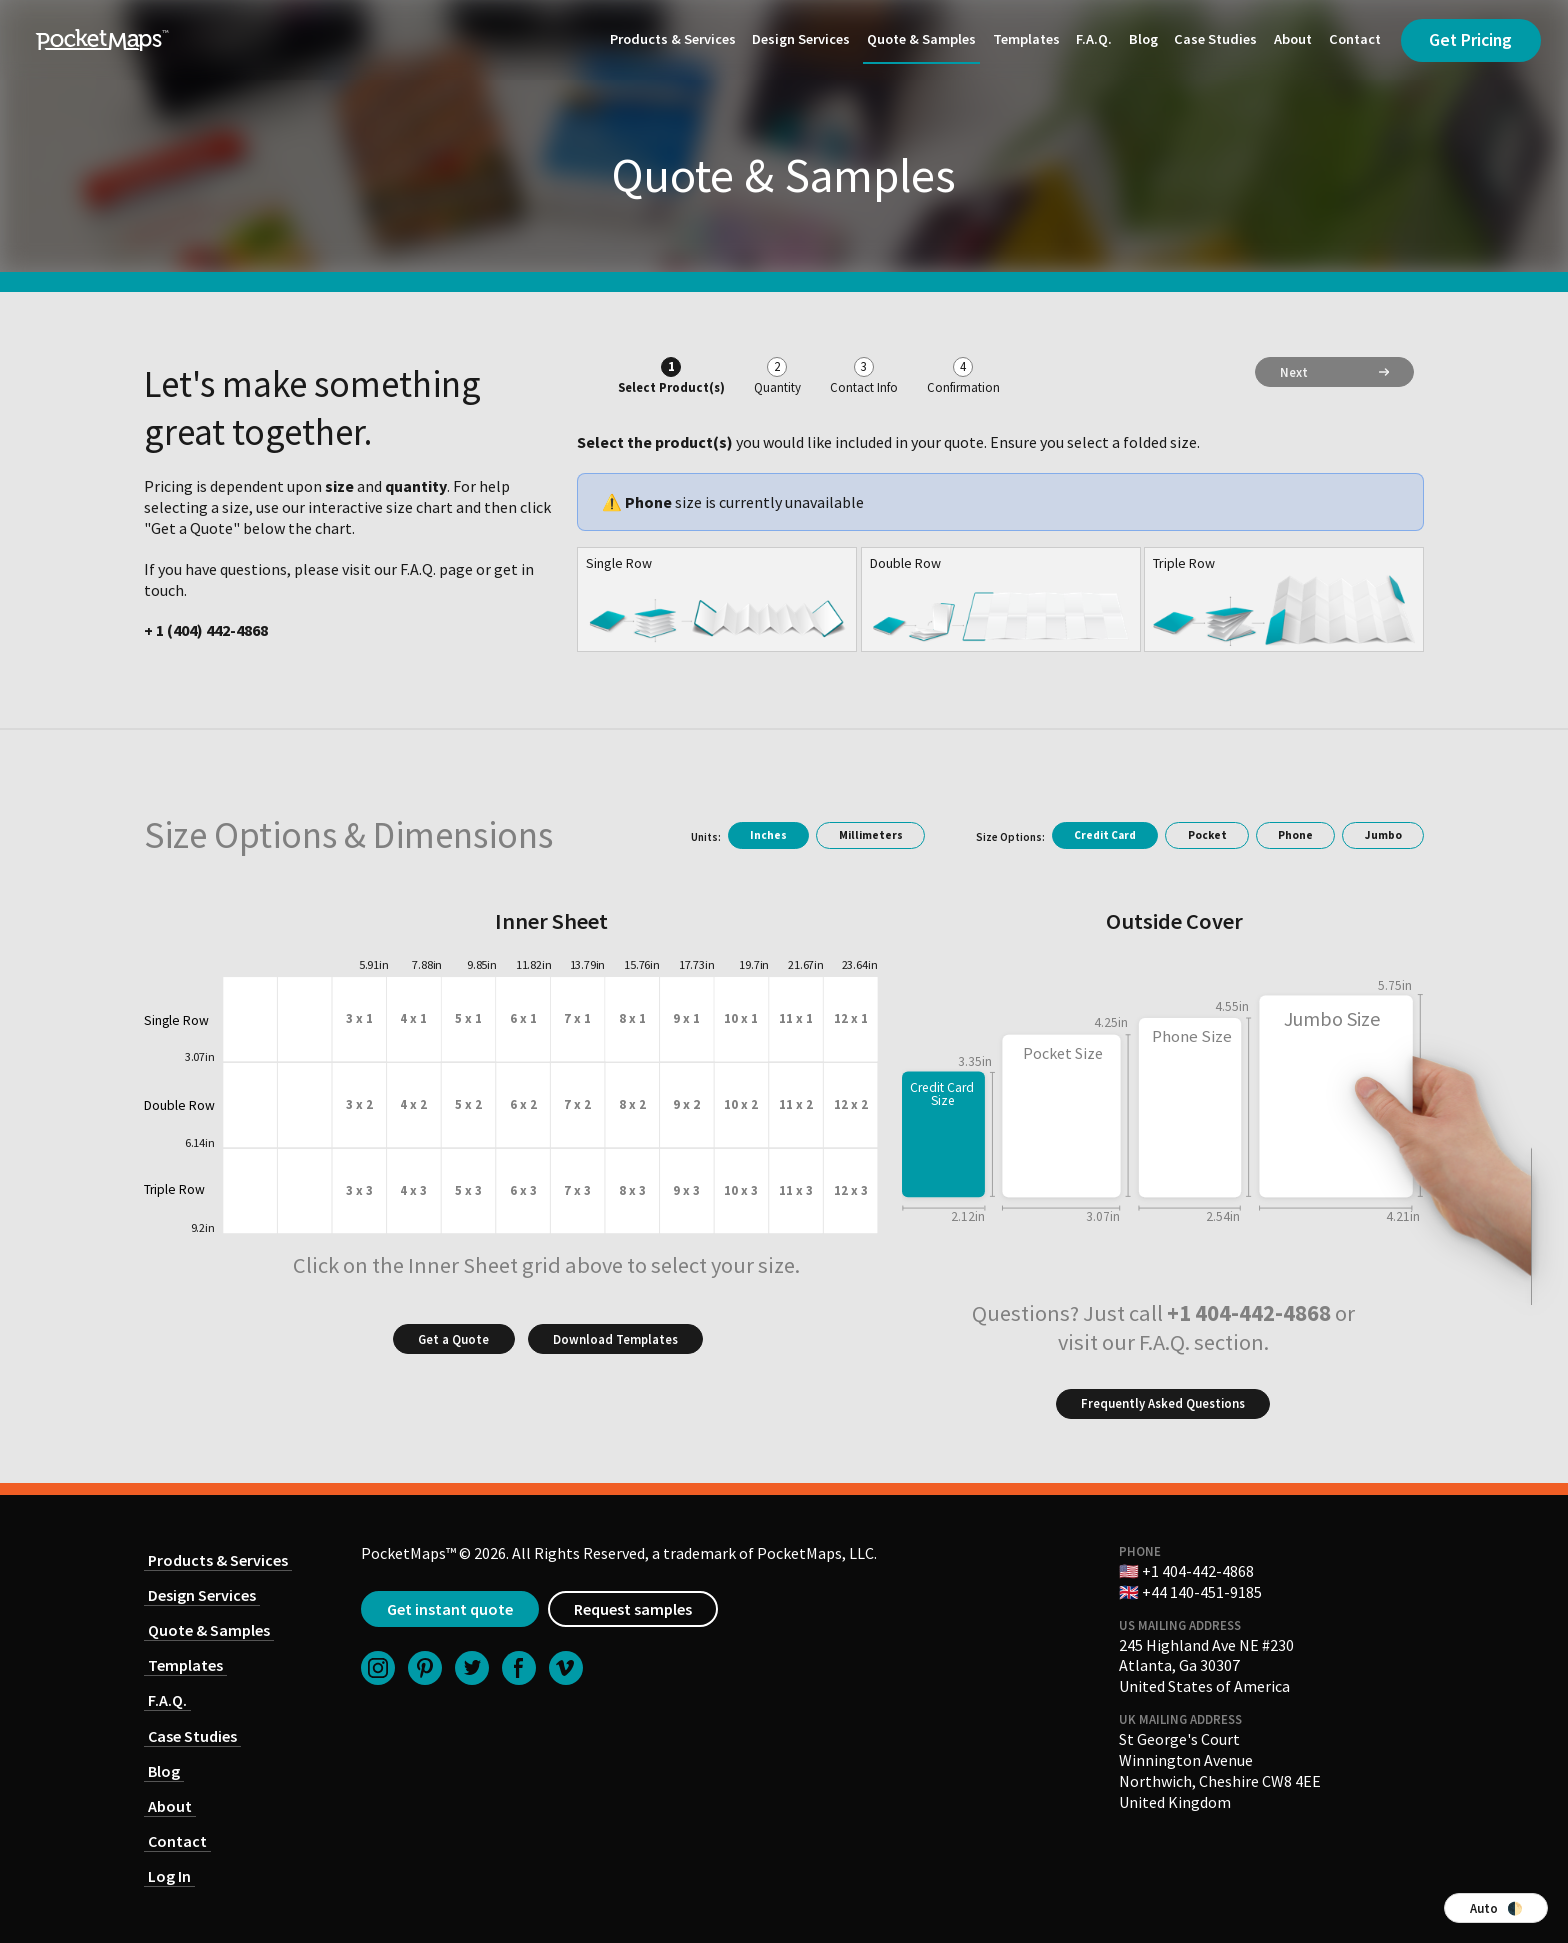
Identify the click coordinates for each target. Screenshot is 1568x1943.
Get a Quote (453, 1339)
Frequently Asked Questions (1163, 1403)
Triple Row (1184, 563)
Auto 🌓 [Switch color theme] (1496, 1908)
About (1293, 39)
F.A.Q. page (436, 569)
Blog (1143, 39)
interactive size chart (380, 507)
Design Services (801, 39)
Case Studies (1215, 39)
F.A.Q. (1094, 39)
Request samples (633, 1609)
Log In (169, 1876)
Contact (1355, 39)
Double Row (905, 563)
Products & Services (673, 39)
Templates (1026, 39)
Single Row (619, 563)
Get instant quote (450, 1609)
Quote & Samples (921, 39)
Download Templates (615, 1339)
